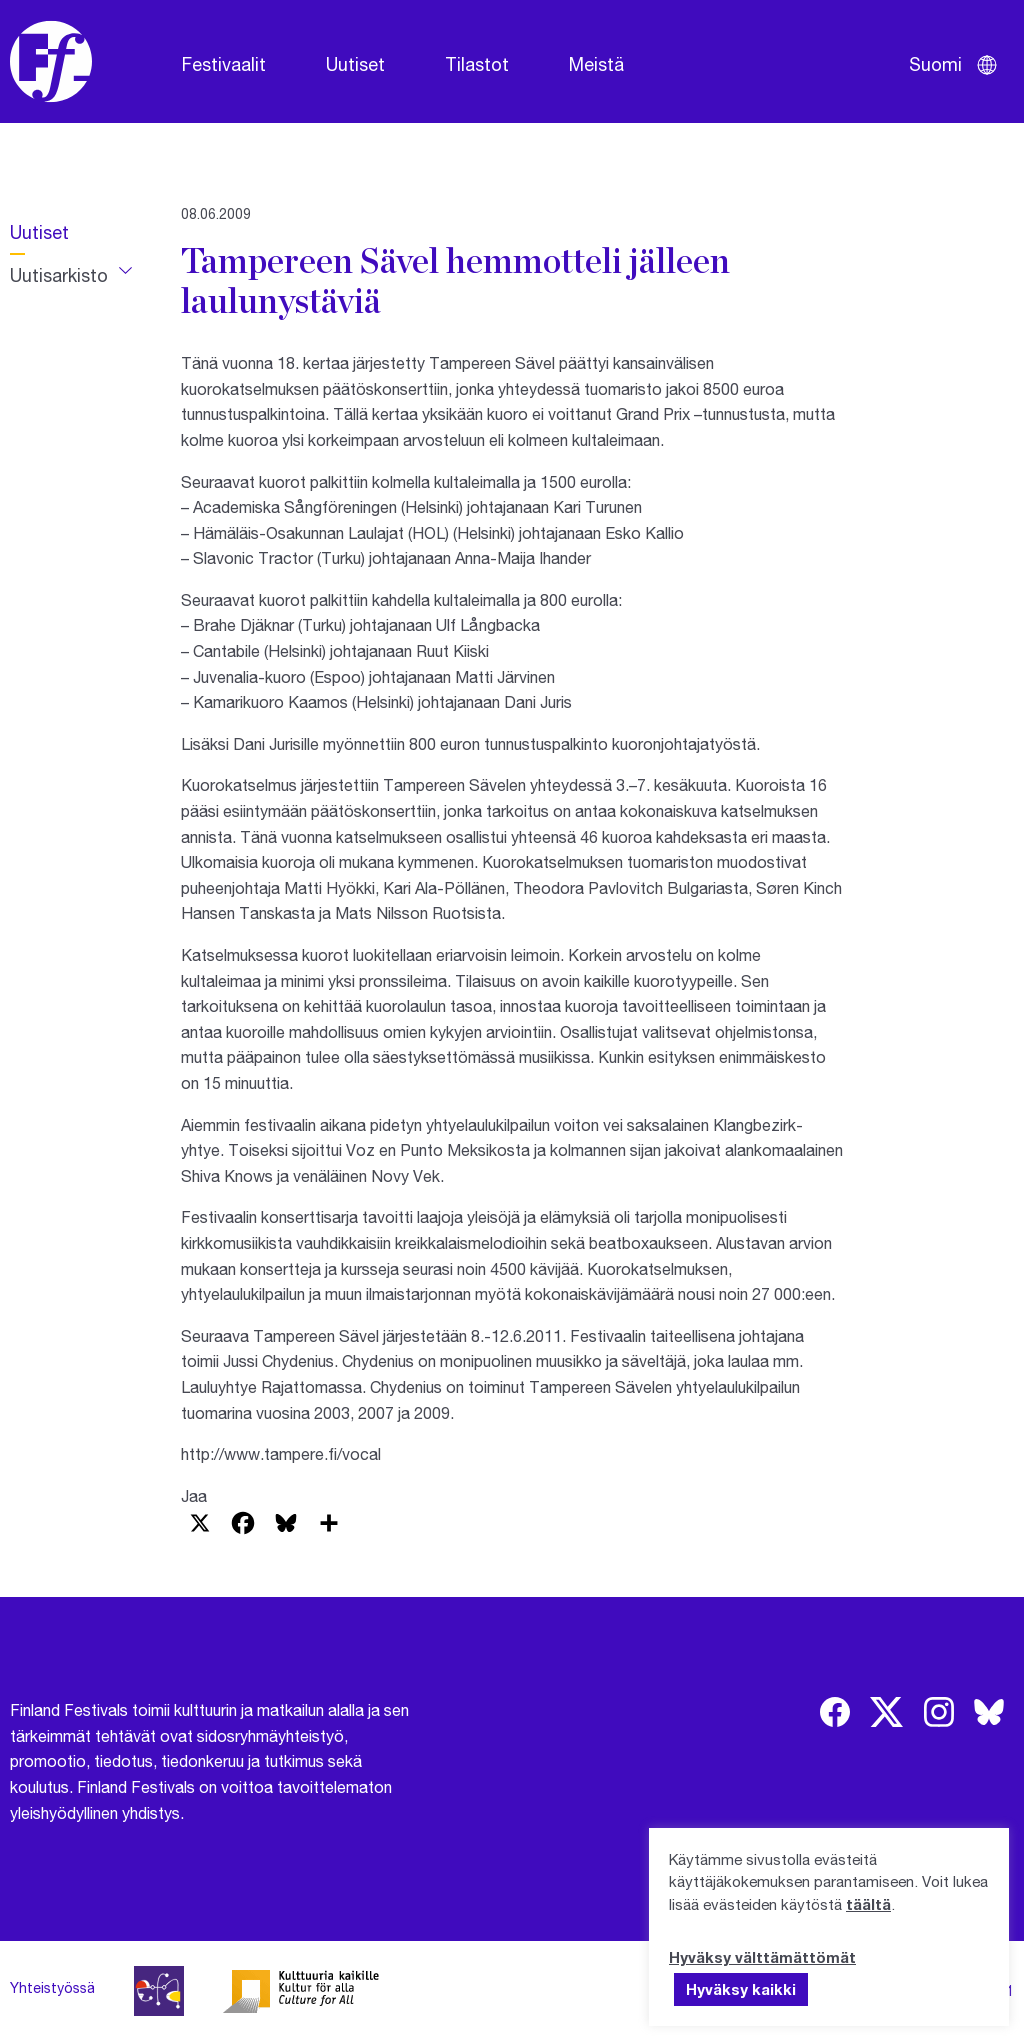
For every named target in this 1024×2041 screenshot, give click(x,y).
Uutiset (355, 64)
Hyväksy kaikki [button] (741, 1989)
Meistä (596, 64)
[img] (835, 1712)
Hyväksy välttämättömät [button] (762, 1957)
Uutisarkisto (59, 275)
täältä (868, 1904)
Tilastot (477, 64)
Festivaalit (224, 64)
